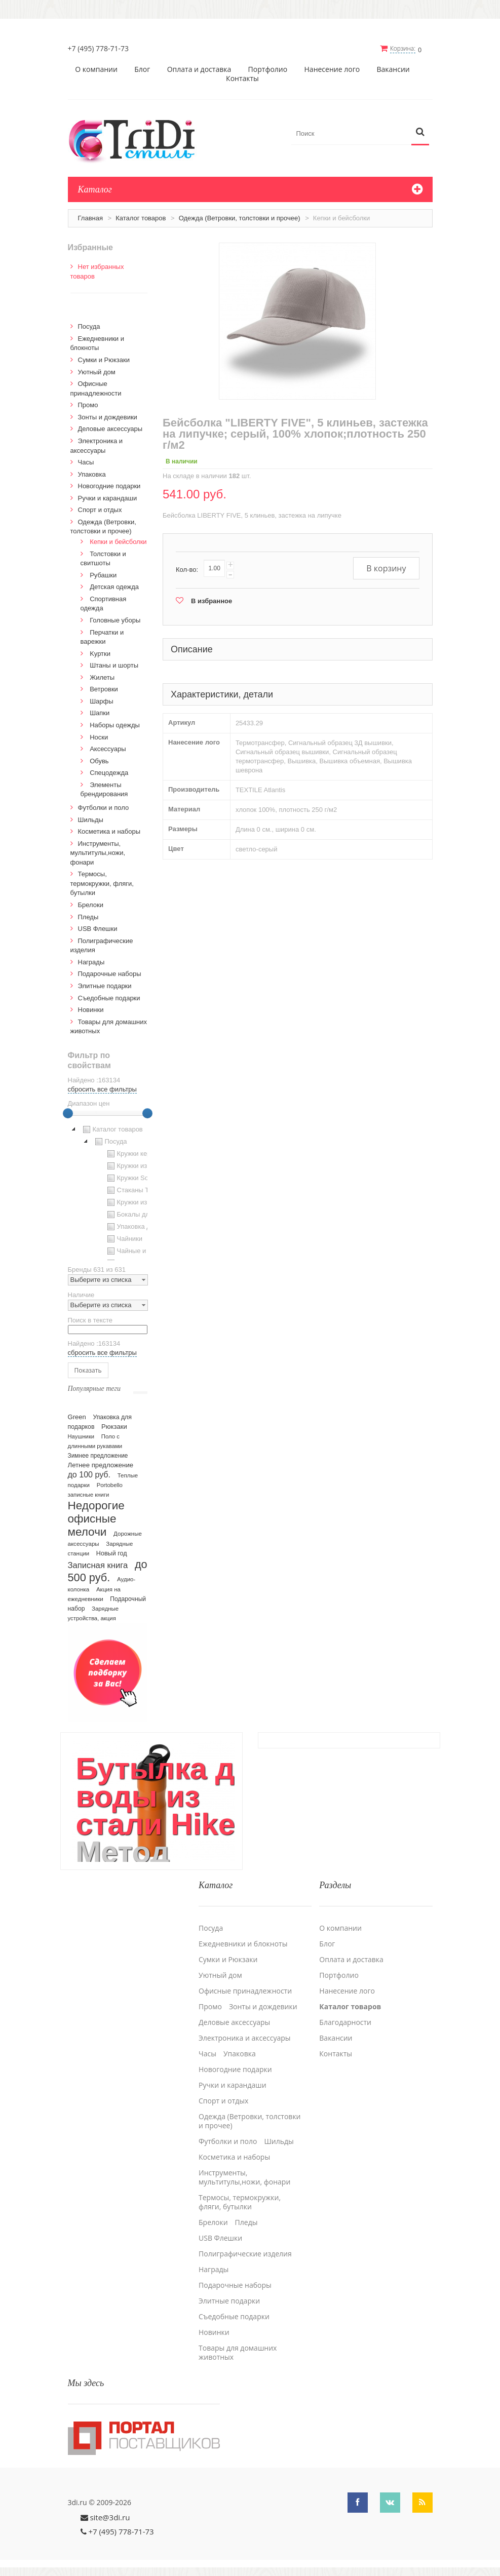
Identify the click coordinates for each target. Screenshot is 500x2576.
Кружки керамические (144, 1153)
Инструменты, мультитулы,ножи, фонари (98, 852)
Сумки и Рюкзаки (104, 359)
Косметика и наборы (109, 831)
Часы (86, 461)
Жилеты (102, 677)
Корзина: (403, 48)
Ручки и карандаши (107, 497)
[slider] (68, 1113)
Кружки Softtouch (137, 1178)
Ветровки (104, 688)
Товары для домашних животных (238, 2351)
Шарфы (101, 701)
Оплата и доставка (199, 68)
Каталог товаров (141, 217)
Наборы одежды (115, 724)
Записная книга (98, 1565)
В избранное (211, 600)
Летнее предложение (101, 1464)
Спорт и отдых (100, 509)
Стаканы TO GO (135, 1190)
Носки (99, 736)
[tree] (108, 1191)
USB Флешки (98, 928)
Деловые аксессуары (110, 428)
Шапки (99, 712)
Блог (142, 68)
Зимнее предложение (98, 1455)
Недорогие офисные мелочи (96, 1518)
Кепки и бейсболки (118, 541)
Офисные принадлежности (245, 1989)
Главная (90, 217)
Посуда (89, 326)
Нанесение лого (332, 68)
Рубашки (103, 574)
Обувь (99, 760)
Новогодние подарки (109, 485)
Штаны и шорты (114, 665)
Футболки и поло (103, 807)
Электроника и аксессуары (245, 2036)
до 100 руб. (89, 1473)
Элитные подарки (105, 985)
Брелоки (90, 904)
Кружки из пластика (141, 1165)
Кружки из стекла (137, 1202)
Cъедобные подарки (109, 997)
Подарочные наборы (109, 973)
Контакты (242, 78)
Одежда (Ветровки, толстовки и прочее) (239, 217)
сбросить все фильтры (102, 1088)
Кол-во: (187, 569)
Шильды (90, 819)
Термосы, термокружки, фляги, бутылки (102, 883)
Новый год (111, 1552)
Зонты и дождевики (107, 416)
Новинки (91, 1009)
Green (77, 1416)
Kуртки (100, 652)
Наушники (81, 1436)
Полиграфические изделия (245, 2252)
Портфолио (268, 68)
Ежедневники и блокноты (243, 1942)
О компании (96, 68)
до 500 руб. (107, 1570)
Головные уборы (115, 619)
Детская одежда (114, 586)
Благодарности (345, 2020)
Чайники (124, 1238)
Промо (88, 404)
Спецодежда (109, 772)
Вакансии (392, 68)
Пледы (88, 916)
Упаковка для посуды (143, 1226)
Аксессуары (108, 748)
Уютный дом (97, 371)
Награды (91, 961)
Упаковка (92, 473)
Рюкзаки (114, 1426)
